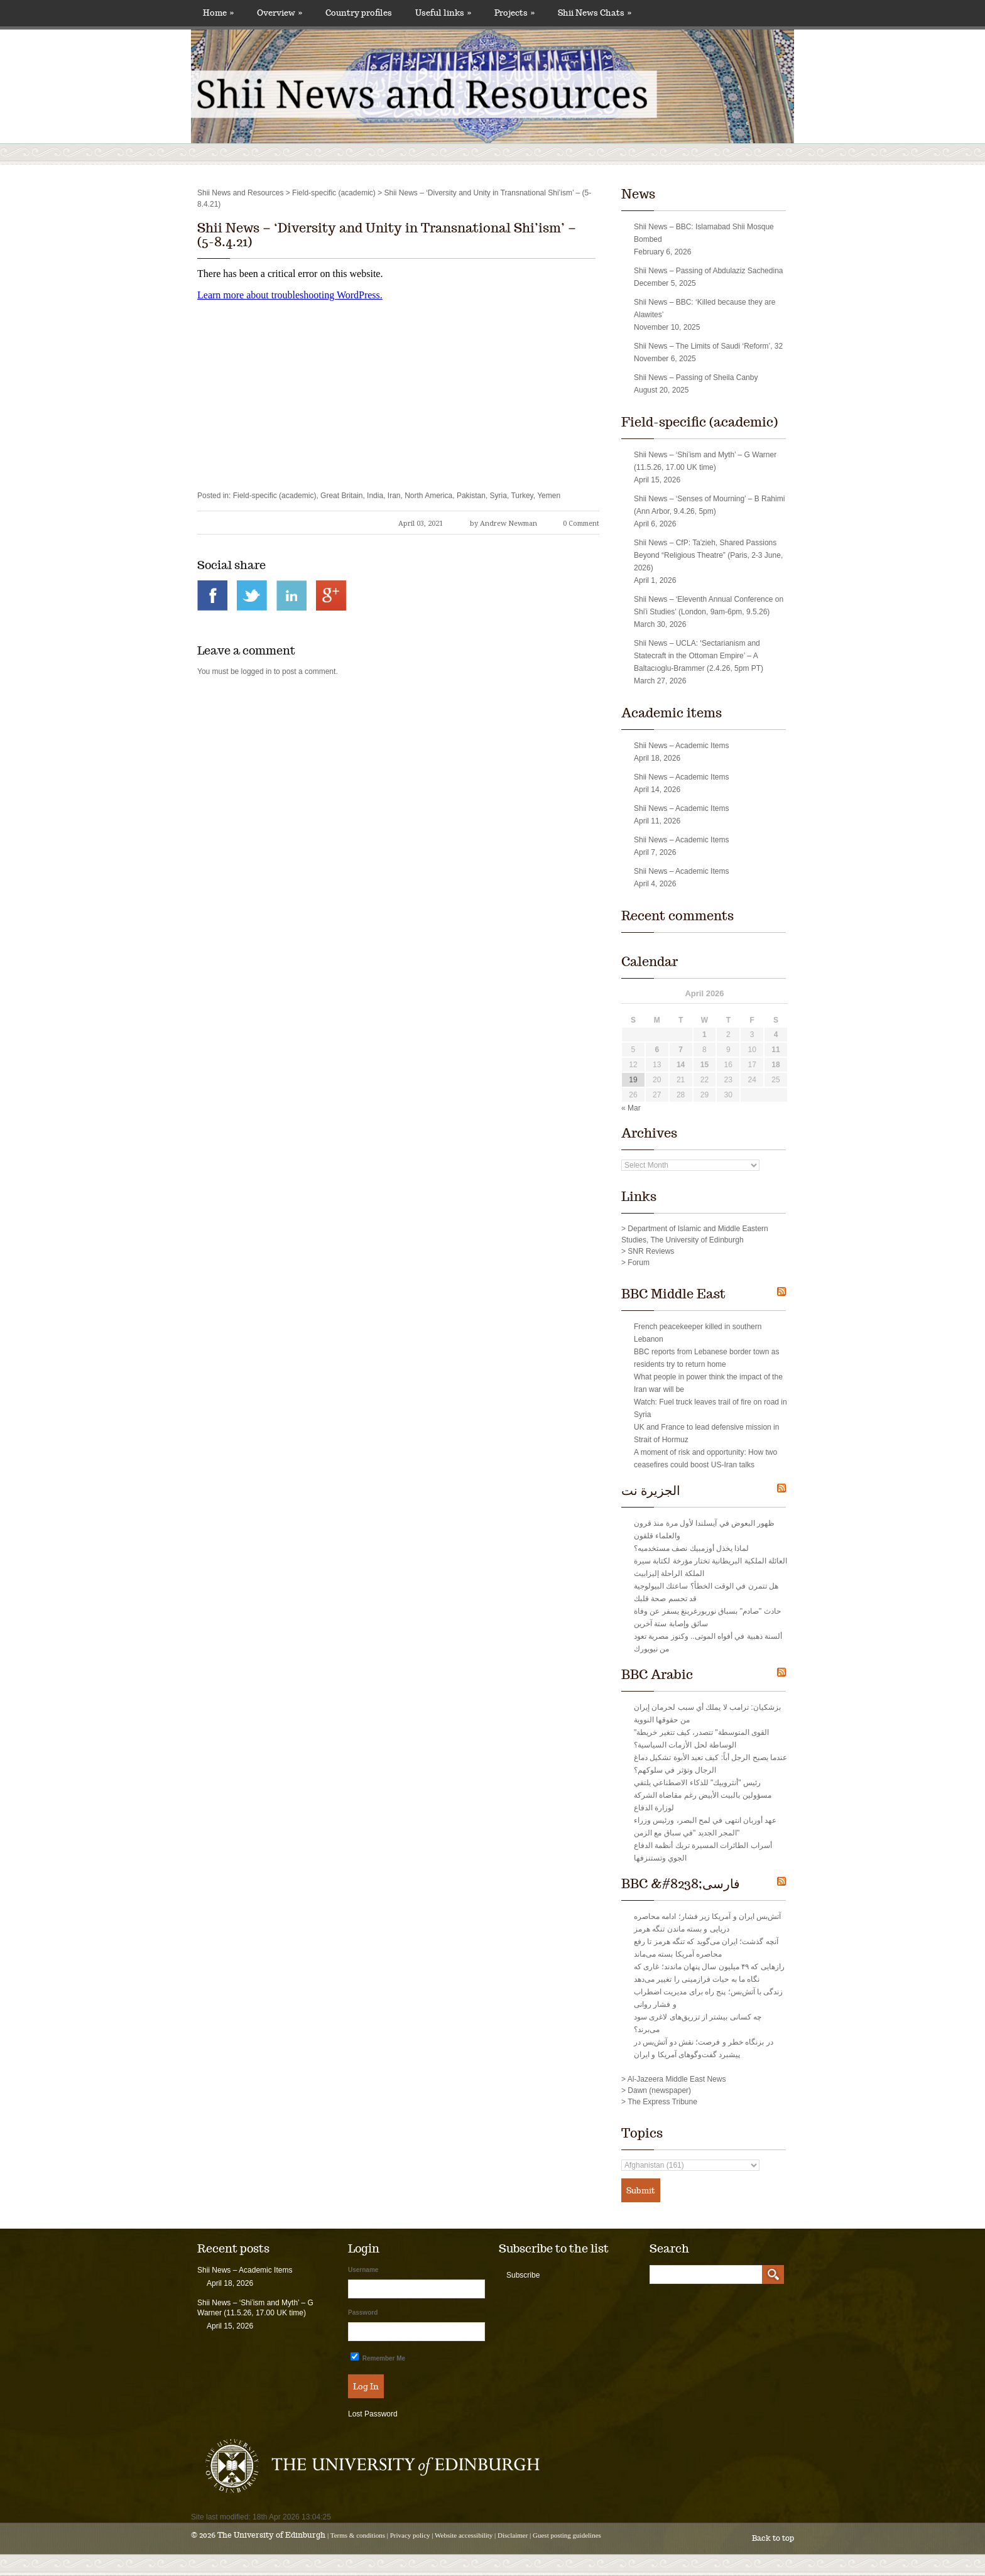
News (638, 194)
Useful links (443, 13)
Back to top (773, 2538)
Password (363, 2312)
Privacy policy (410, 2535)
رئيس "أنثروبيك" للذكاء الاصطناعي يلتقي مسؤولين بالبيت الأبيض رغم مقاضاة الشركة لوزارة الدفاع (702, 1795)
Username (363, 2269)
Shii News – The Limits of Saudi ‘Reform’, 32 (708, 346)
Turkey (522, 495)
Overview (279, 13)
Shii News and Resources (240, 192)
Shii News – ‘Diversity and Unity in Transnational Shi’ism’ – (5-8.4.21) (386, 235)
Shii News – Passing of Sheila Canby (696, 377)
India (375, 495)
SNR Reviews (651, 1251)
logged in (256, 671)
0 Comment (581, 523)
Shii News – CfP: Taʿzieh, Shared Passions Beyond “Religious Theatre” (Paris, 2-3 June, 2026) (708, 555)
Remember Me (378, 2357)
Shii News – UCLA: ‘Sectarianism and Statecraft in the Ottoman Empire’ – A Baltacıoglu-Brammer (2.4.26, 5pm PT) (698, 656)
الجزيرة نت (650, 1490)
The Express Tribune (662, 2101)
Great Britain (341, 495)
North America (428, 495)
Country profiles (358, 13)
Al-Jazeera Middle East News (677, 2079)
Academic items (671, 713)
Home (218, 13)
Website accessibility (464, 2535)
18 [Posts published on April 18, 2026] (775, 1064)
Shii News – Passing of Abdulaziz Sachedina (708, 270)
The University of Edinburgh (271, 2535)
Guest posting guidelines (567, 2535)
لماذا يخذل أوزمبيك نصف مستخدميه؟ (691, 1548)
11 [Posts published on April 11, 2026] (775, 1049)
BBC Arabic (657, 1674)
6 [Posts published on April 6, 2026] (657, 1049)
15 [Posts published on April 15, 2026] (704, 1064)
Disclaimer (513, 2535)
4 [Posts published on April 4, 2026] (776, 1034)
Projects (514, 13)
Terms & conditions (357, 2535)
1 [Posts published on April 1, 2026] (704, 1034)
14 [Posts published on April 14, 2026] (681, 1064)
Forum (639, 1262)
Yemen (548, 495)
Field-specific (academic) (334, 192)
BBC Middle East (673, 1294)
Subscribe (523, 2275)
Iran (394, 495)
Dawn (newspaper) (659, 2090)
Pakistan (471, 495)
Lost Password (373, 2414)
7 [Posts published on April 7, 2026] (680, 1049)
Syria (498, 495)
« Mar (631, 1108)
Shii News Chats (594, 13)
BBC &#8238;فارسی (680, 1884)
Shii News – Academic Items (681, 745)
